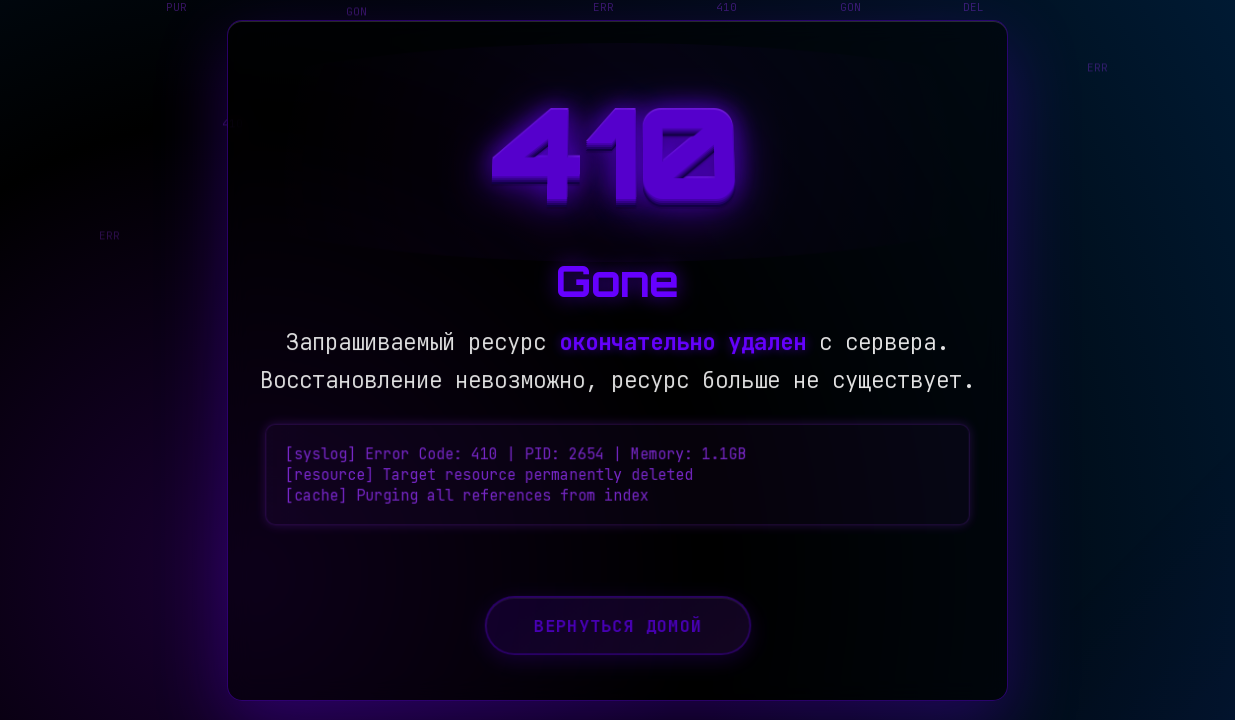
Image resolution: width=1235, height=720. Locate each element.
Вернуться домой (617, 640)
